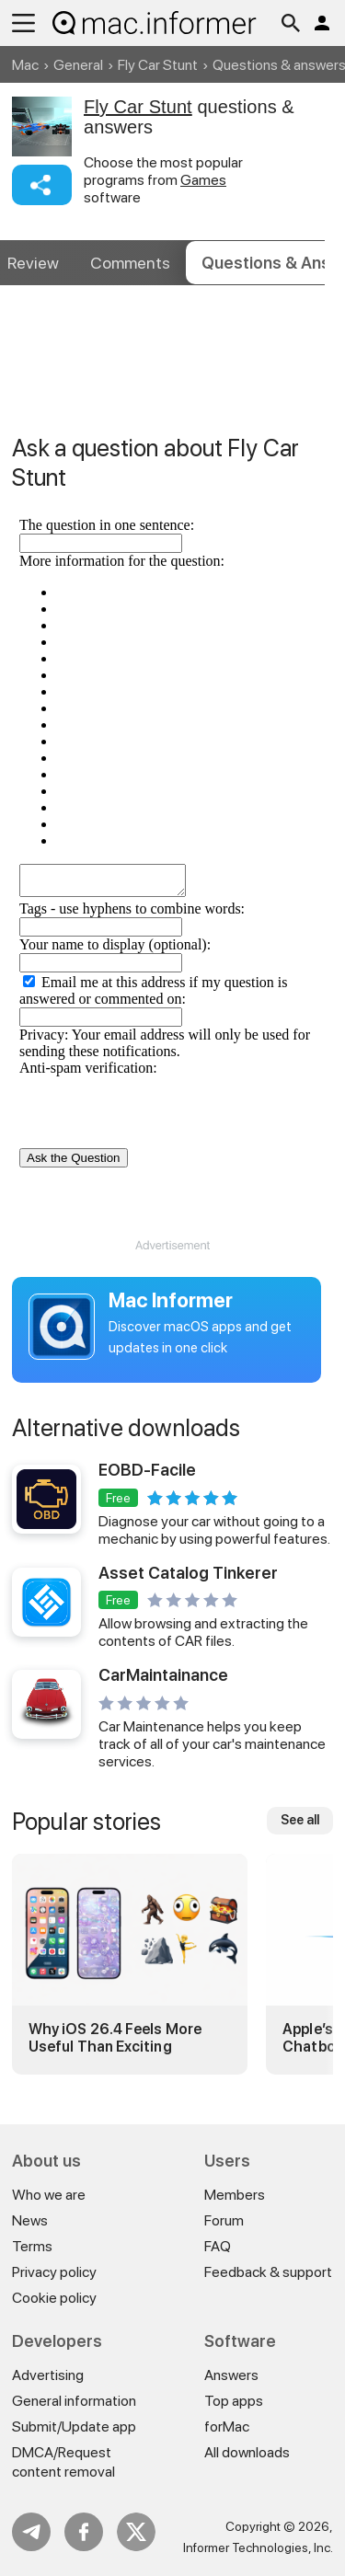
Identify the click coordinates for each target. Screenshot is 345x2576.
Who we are (49, 2194)
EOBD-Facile (147, 1469)
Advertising (48, 2375)
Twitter (136, 2532)
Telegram (31, 2532)
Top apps (233, 2400)
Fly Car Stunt (158, 65)
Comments (130, 262)
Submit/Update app (74, 2426)
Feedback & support (268, 2272)
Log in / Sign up (322, 23)
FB (83, 2532)
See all (300, 1819)
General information (74, 2400)
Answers (231, 2375)
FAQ (217, 2246)
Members (234, 2194)
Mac (25, 65)
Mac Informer (171, 1300)
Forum (224, 2220)
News (30, 2220)
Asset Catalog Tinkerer (188, 1572)
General (78, 65)
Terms (32, 2246)
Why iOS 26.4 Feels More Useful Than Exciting (115, 2037)
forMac (226, 2426)
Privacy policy (54, 2272)
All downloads (247, 2452)
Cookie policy (54, 2297)
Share (42, 185)
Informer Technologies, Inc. (258, 2547)
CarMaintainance (163, 1675)
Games (203, 180)
